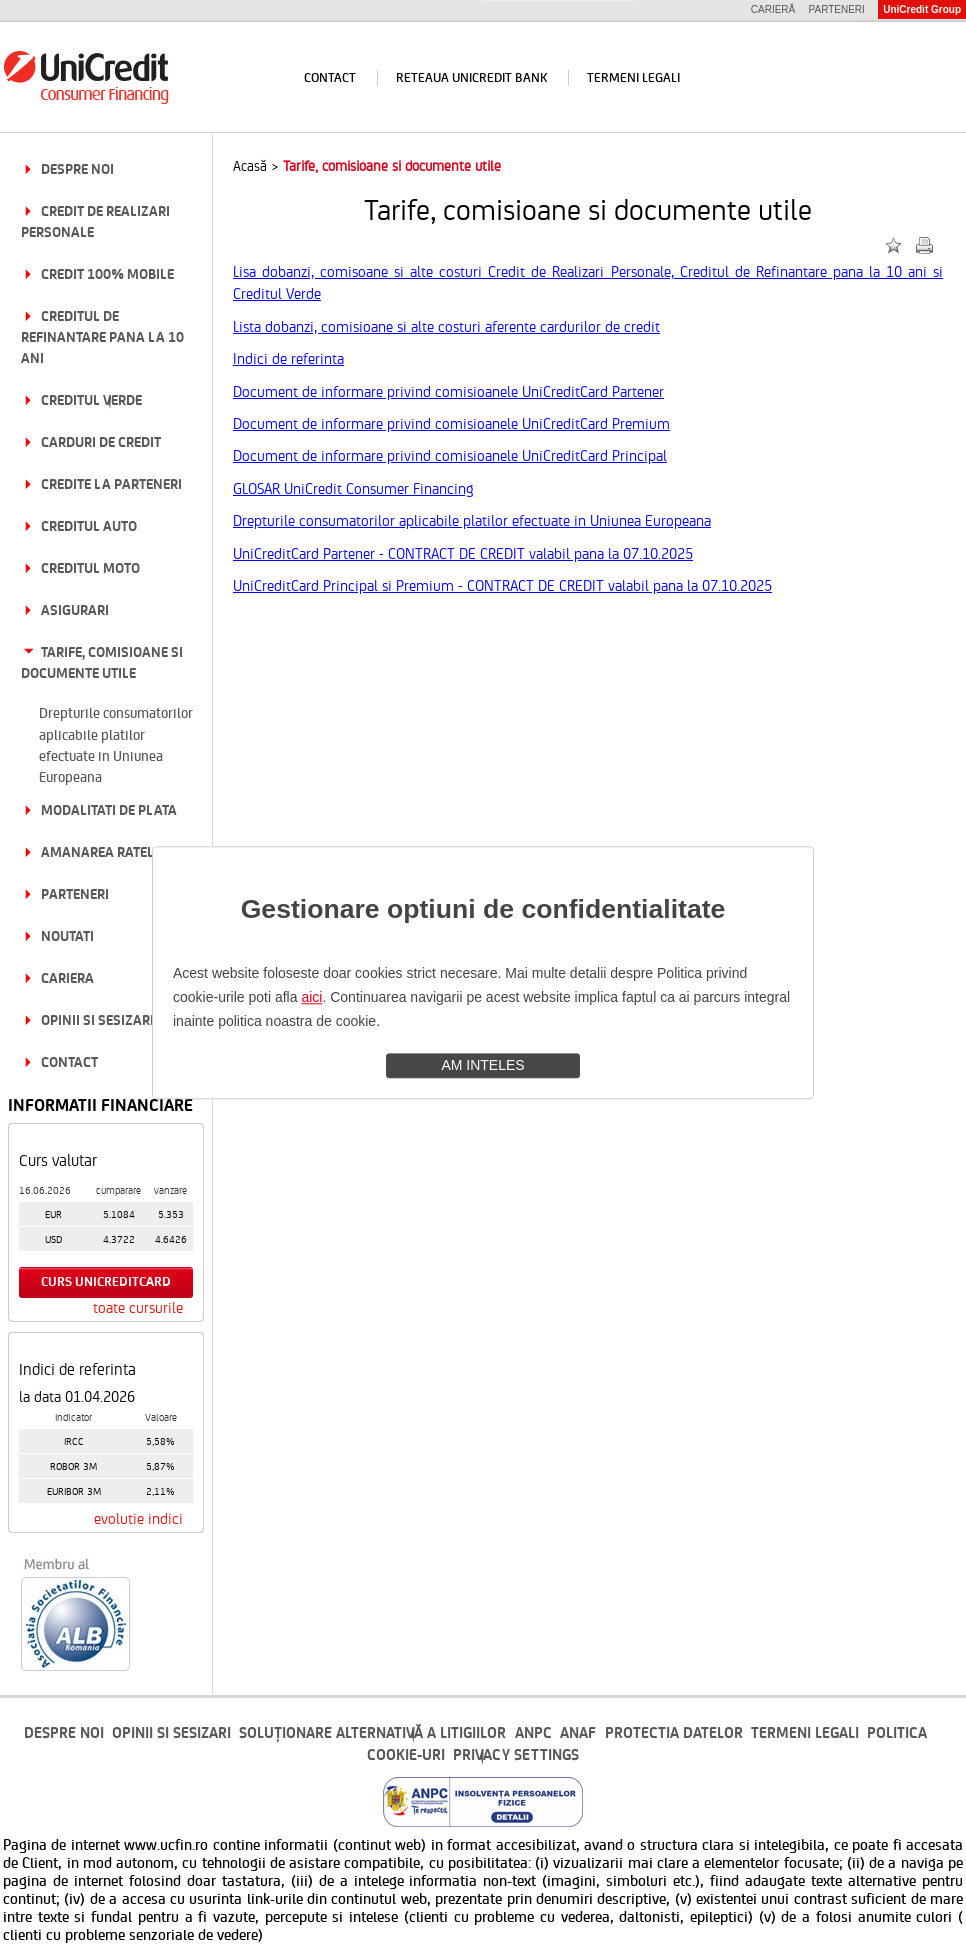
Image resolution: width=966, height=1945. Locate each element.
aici (311, 997)
